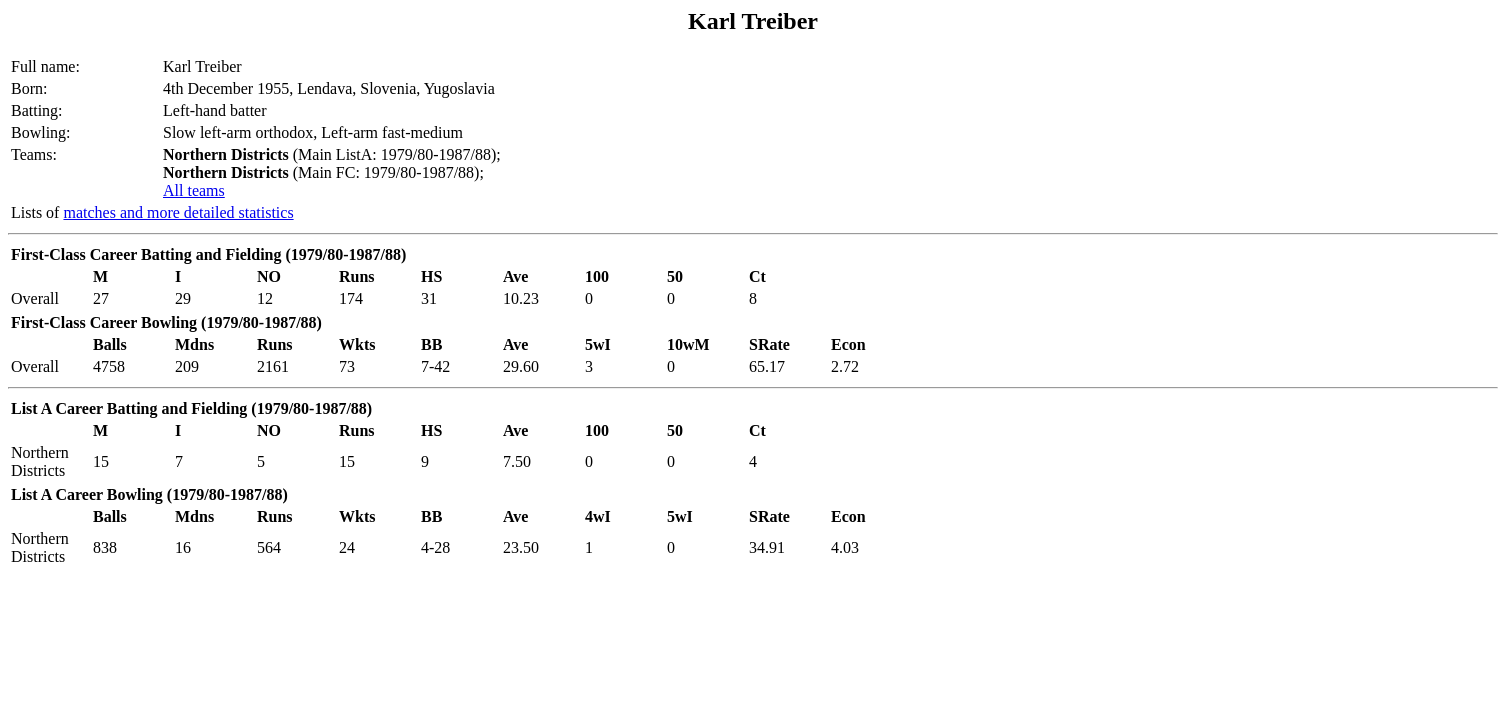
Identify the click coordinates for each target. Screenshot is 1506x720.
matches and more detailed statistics (178, 212)
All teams (194, 190)
